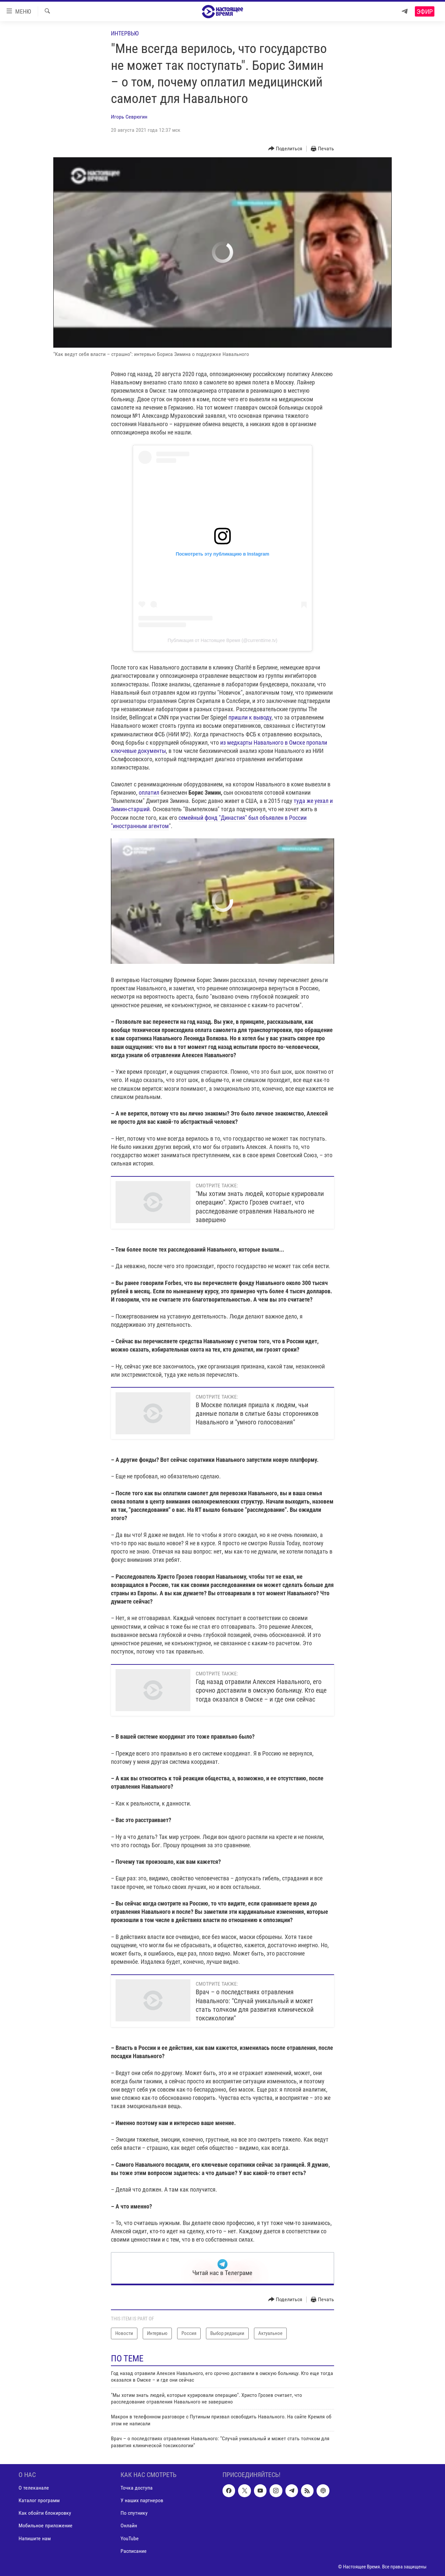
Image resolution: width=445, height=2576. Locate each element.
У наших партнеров (142, 2500)
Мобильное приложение (46, 2525)
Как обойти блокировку (45, 2513)
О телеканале (34, 2488)
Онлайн (129, 2525)
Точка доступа (137, 2488)
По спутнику (134, 2513)
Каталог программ (39, 2500)
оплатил (149, 792)
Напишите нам (35, 2538)
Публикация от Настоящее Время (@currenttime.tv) (222, 640)
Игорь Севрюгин (129, 117)
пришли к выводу (250, 717)
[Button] (285, 148)
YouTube (130, 2538)
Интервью (125, 33)
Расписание (134, 2551)
